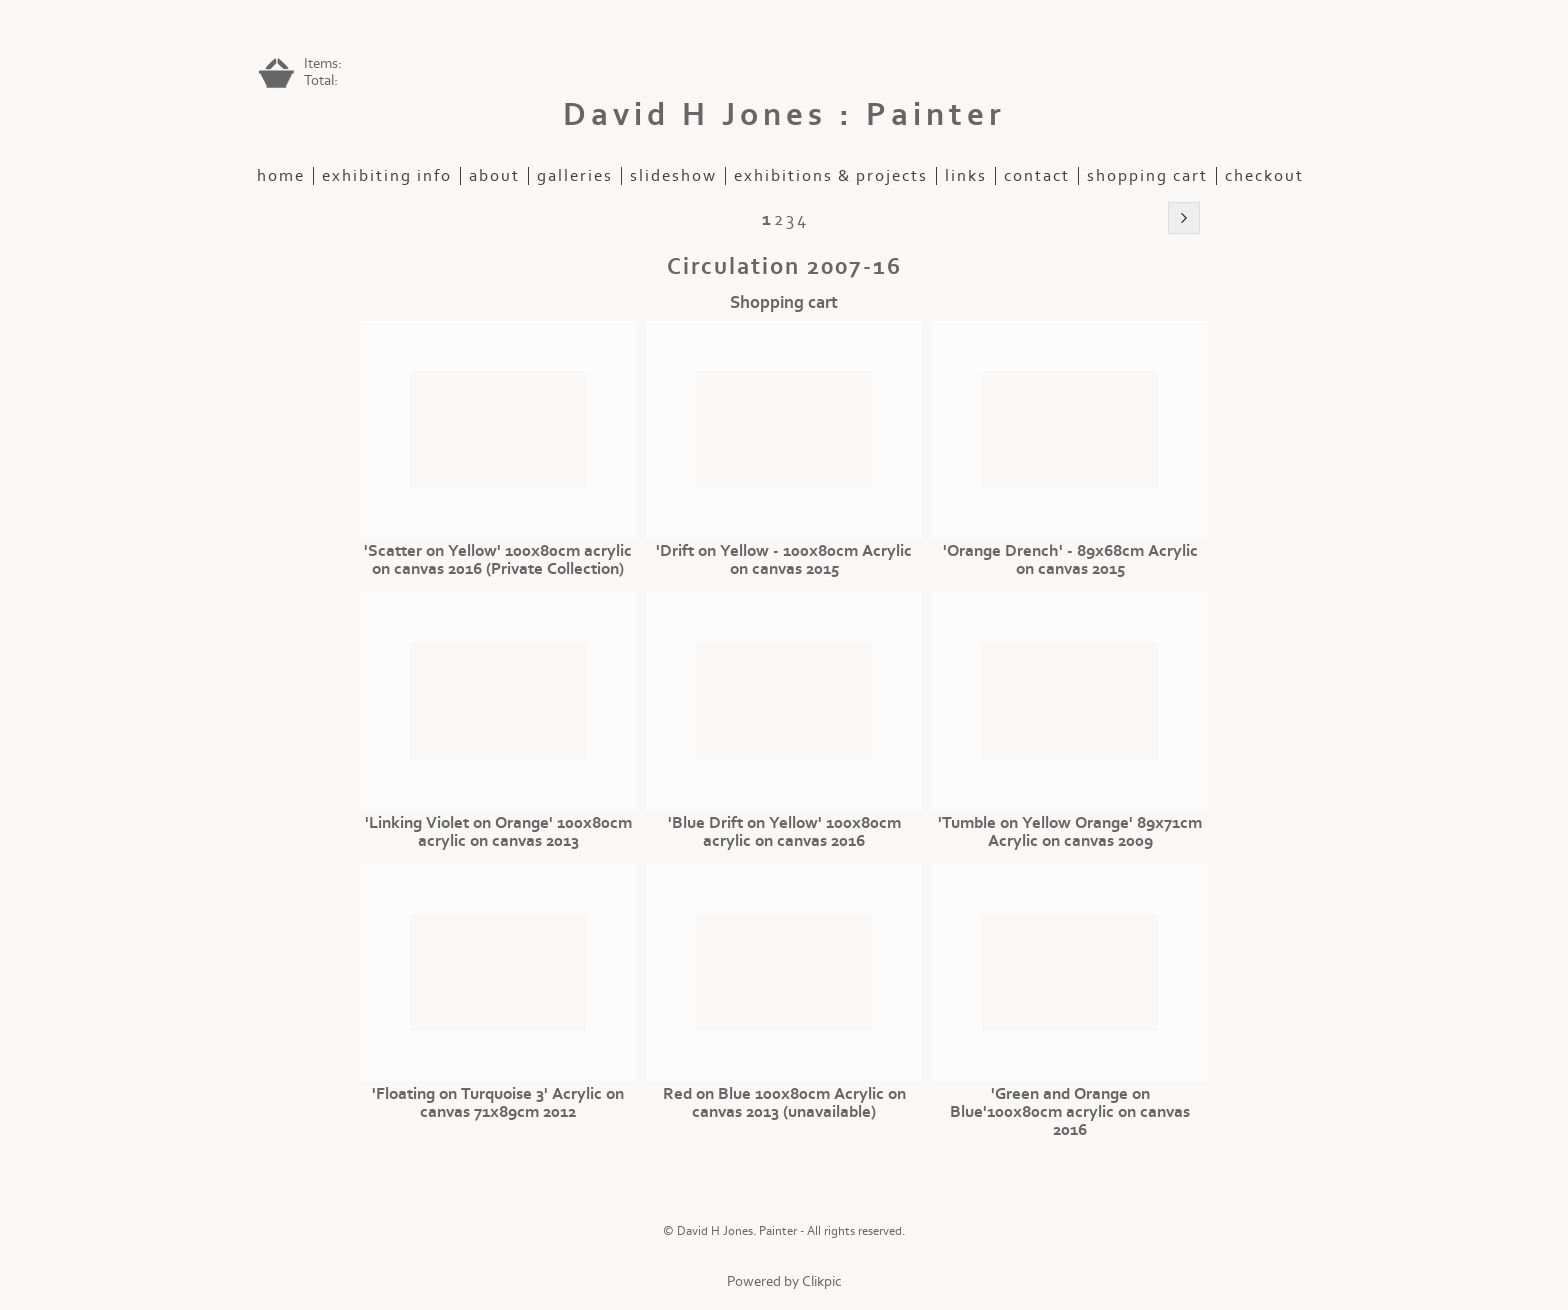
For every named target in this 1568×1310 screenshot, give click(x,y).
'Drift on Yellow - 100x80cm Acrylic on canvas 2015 (784, 560)
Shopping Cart (1147, 176)
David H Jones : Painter (784, 115)
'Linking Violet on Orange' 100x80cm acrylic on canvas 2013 (498, 832)
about (494, 176)
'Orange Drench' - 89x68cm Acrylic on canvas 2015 (1070, 560)
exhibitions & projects (831, 176)
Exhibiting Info (387, 176)
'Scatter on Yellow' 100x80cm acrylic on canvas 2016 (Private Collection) (498, 560)
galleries (575, 176)
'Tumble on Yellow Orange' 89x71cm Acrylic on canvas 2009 (1070, 832)
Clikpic (822, 1281)
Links (966, 176)
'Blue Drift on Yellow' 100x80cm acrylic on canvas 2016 (784, 832)
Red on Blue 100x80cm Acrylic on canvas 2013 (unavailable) (784, 1103)
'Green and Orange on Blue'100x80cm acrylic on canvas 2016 (1070, 1112)
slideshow (673, 176)
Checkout (1264, 176)
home (281, 176)
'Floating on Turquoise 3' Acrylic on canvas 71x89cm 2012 (498, 1103)
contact (1037, 176)
